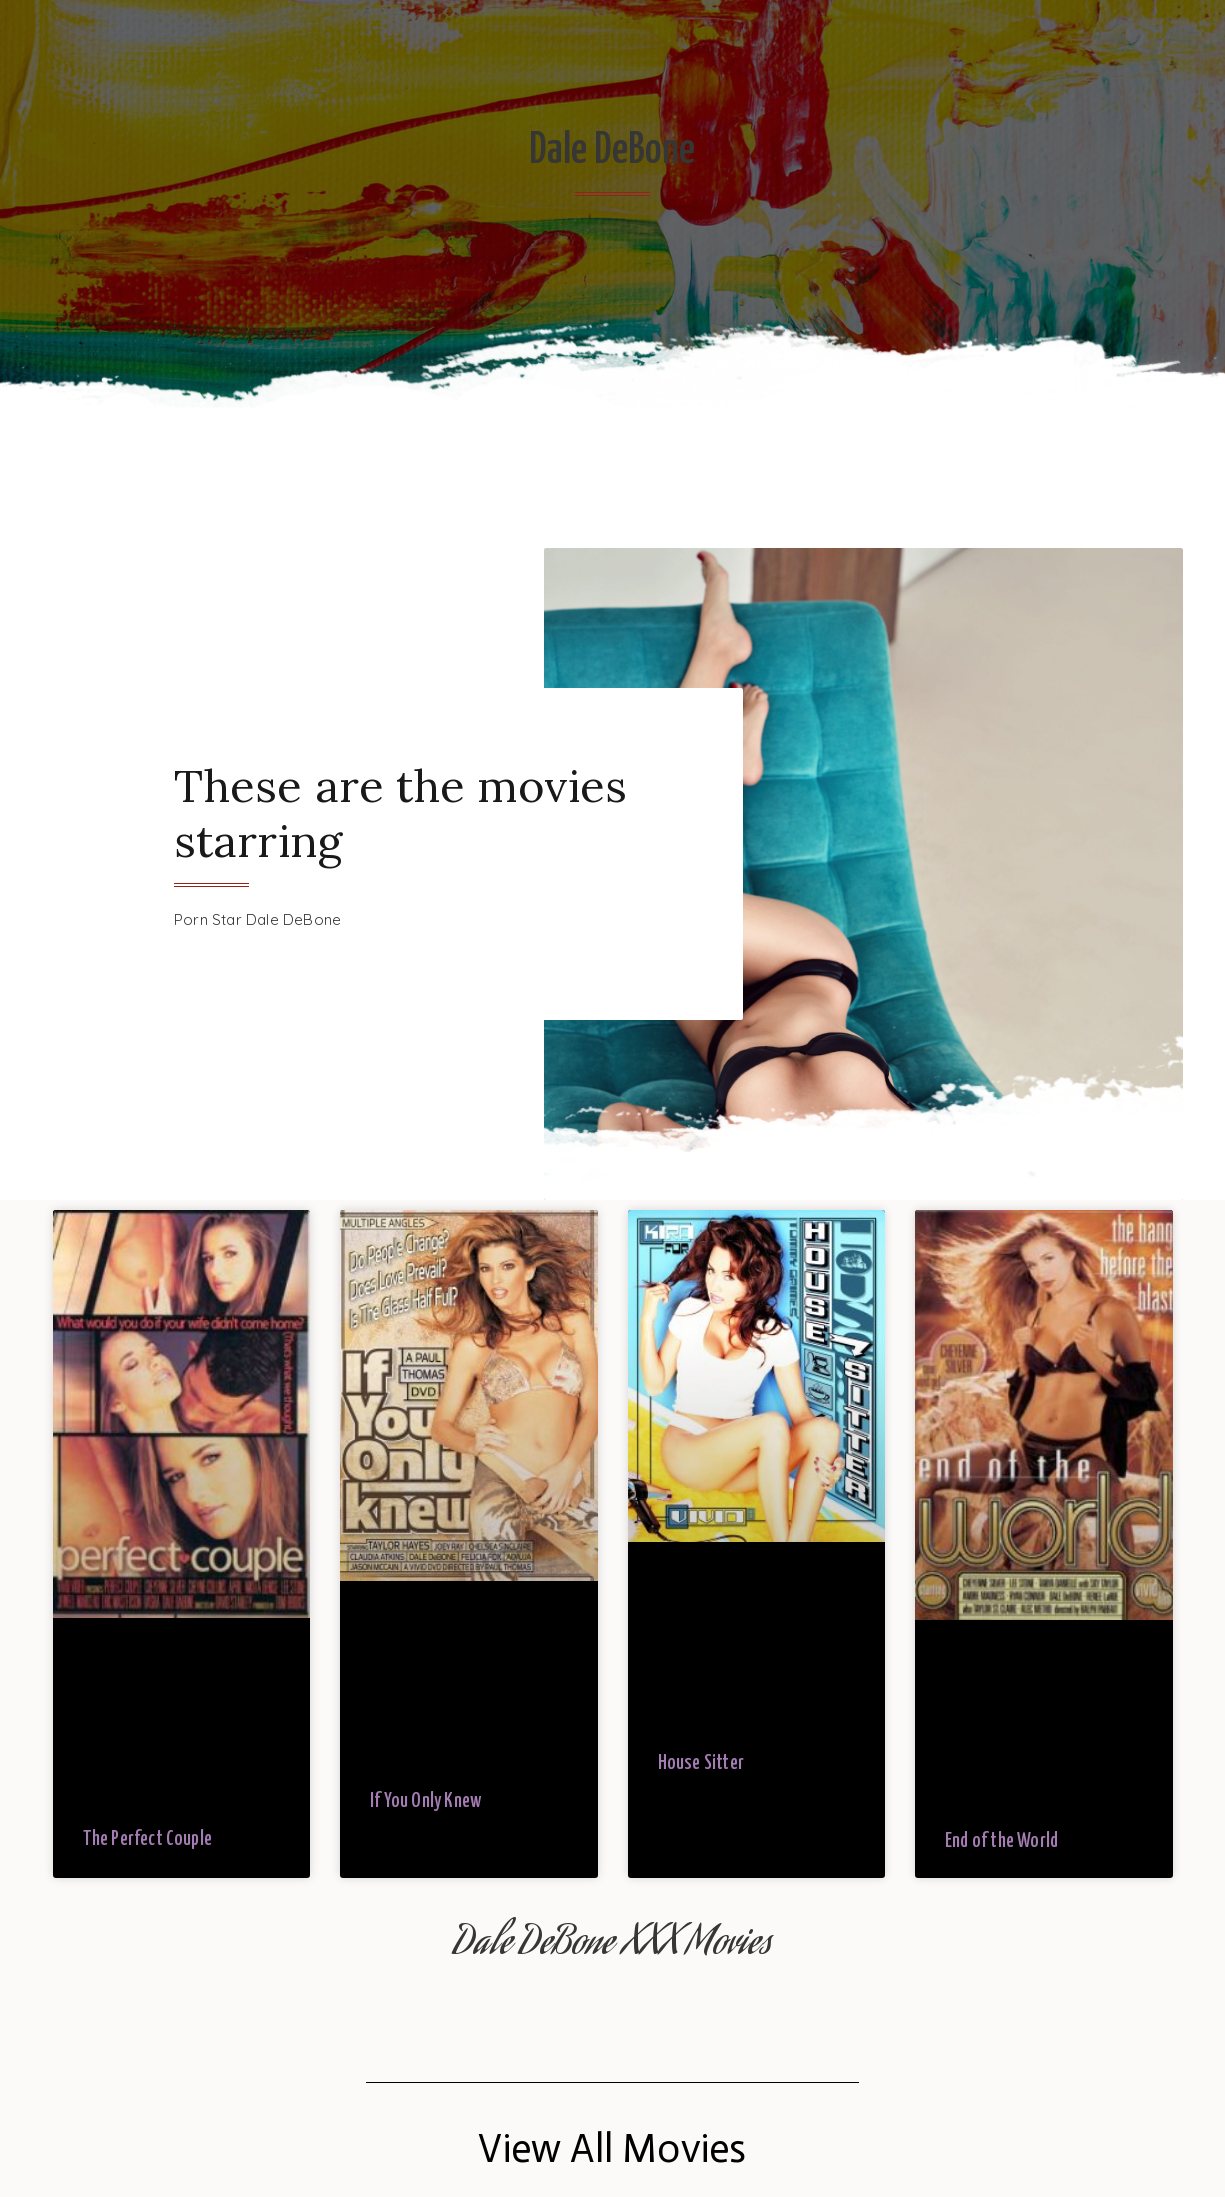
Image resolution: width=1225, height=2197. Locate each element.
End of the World (1001, 1841)
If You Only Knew (425, 1801)
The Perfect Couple (148, 1839)
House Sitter (701, 1763)
